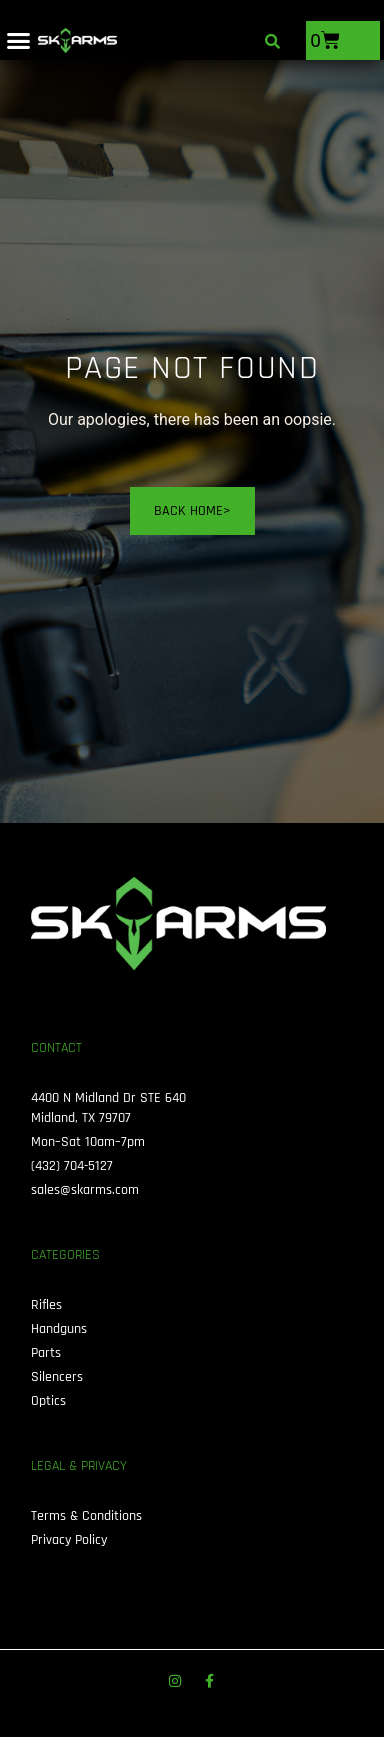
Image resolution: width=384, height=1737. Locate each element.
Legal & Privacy (79, 1466)
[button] (19, 41)
